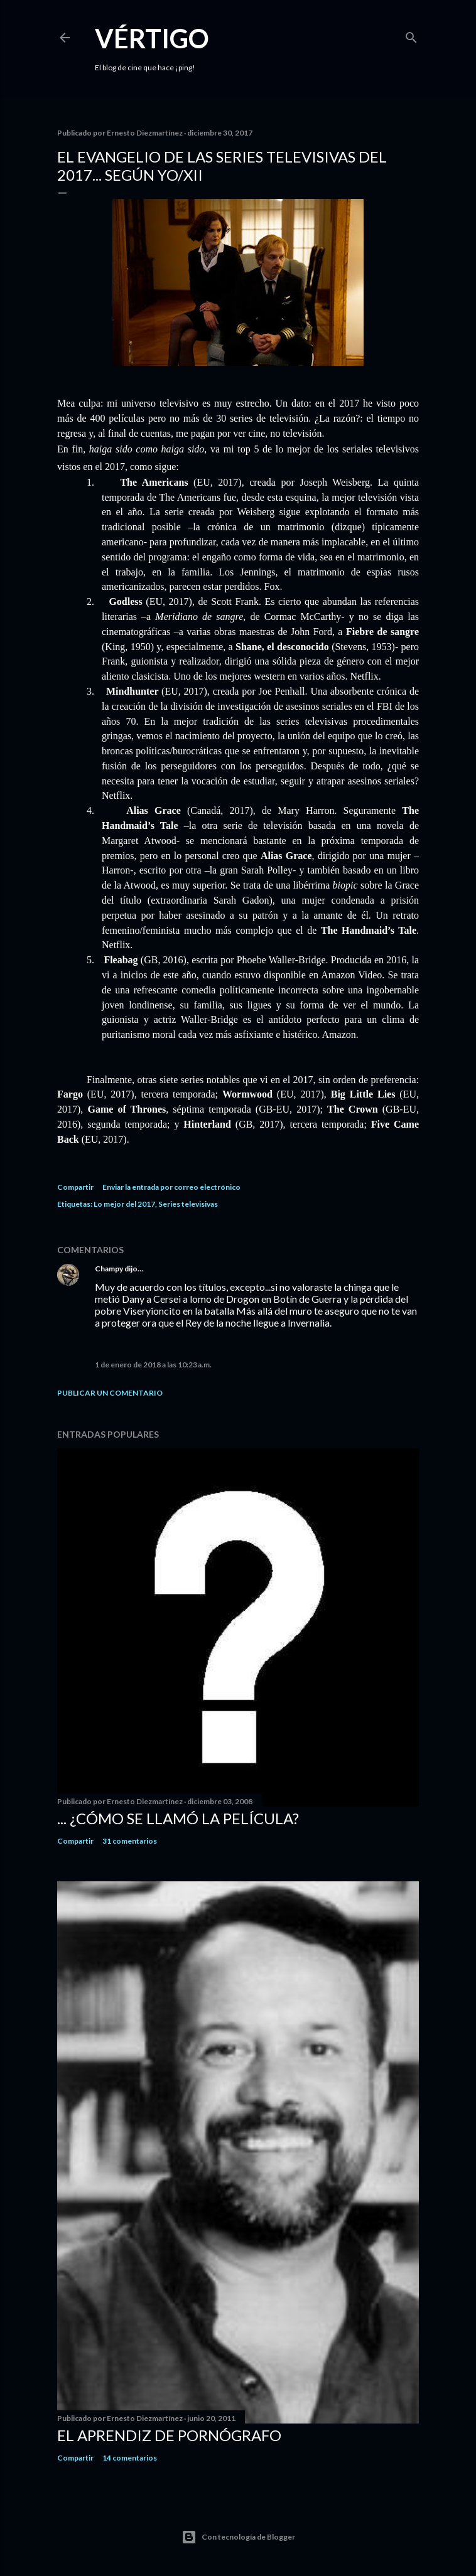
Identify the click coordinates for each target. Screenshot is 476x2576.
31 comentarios (129, 1841)
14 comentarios (129, 2457)
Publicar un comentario (110, 1393)
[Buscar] (411, 35)
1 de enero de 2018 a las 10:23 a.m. (153, 1364)
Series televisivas (188, 1204)
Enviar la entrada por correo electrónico (171, 1187)
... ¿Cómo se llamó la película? (178, 1818)
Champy (109, 1268)
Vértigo (152, 38)
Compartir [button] (75, 1187)
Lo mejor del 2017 (124, 1204)
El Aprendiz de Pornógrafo (169, 2435)
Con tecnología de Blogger (238, 2537)
